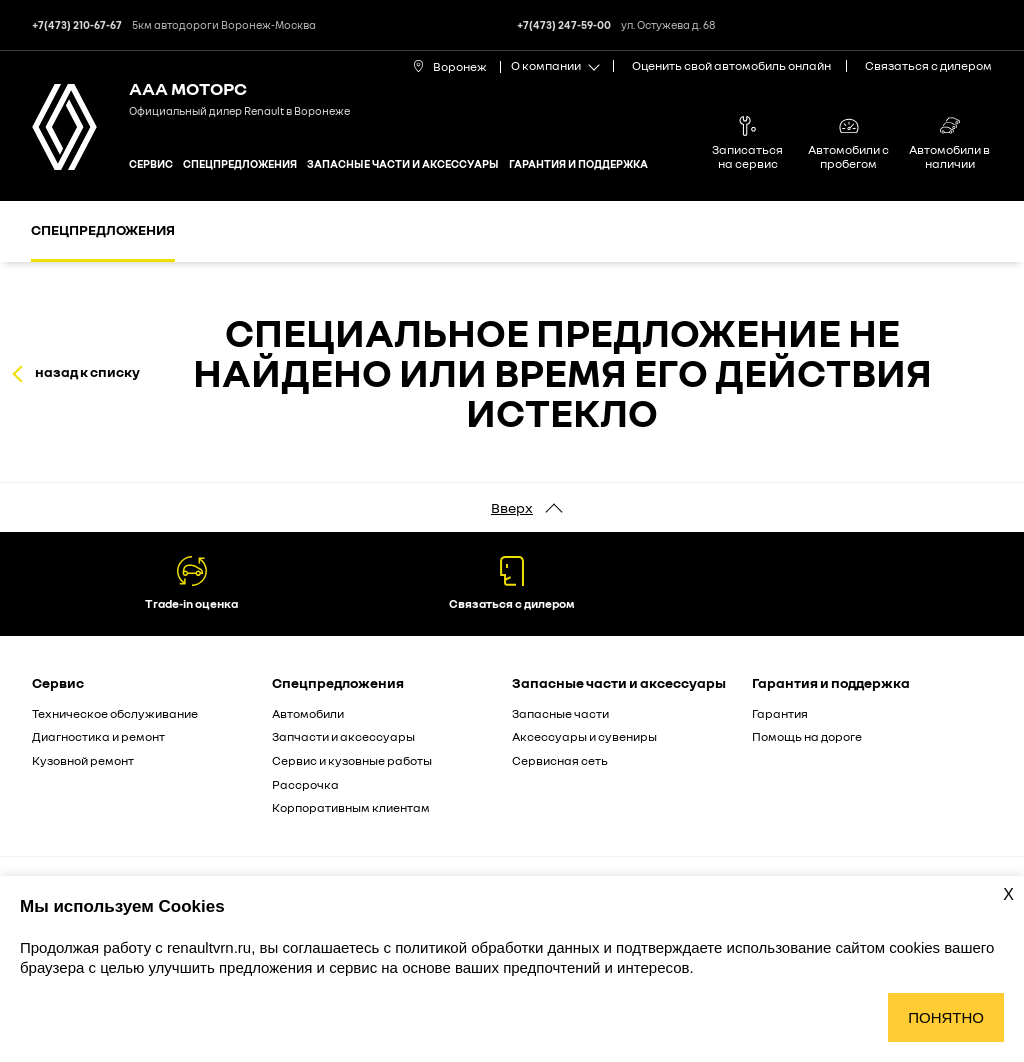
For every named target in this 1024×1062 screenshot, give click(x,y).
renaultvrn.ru (209, 947)
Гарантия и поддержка (578, 163)
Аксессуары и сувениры (584, 736)
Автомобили (308, 713)
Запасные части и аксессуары (403, 163)
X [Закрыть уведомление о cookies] (1008, 894)
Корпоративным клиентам (351, 807)
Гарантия (780, 713)
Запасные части (560, 713)
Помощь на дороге (807, 736)
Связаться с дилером (928, 65)
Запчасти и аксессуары (343, 736)
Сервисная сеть (560, 760)
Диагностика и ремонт (98, 736)
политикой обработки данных (499, 947)
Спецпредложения (240, 163)
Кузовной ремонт (83, 760)
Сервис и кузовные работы (352, 760)
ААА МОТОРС (188, 88)
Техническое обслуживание (115, 713)
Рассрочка (305, 784)
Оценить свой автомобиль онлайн (731, 65)
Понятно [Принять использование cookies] (946, 1017)
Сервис (151, 163)
